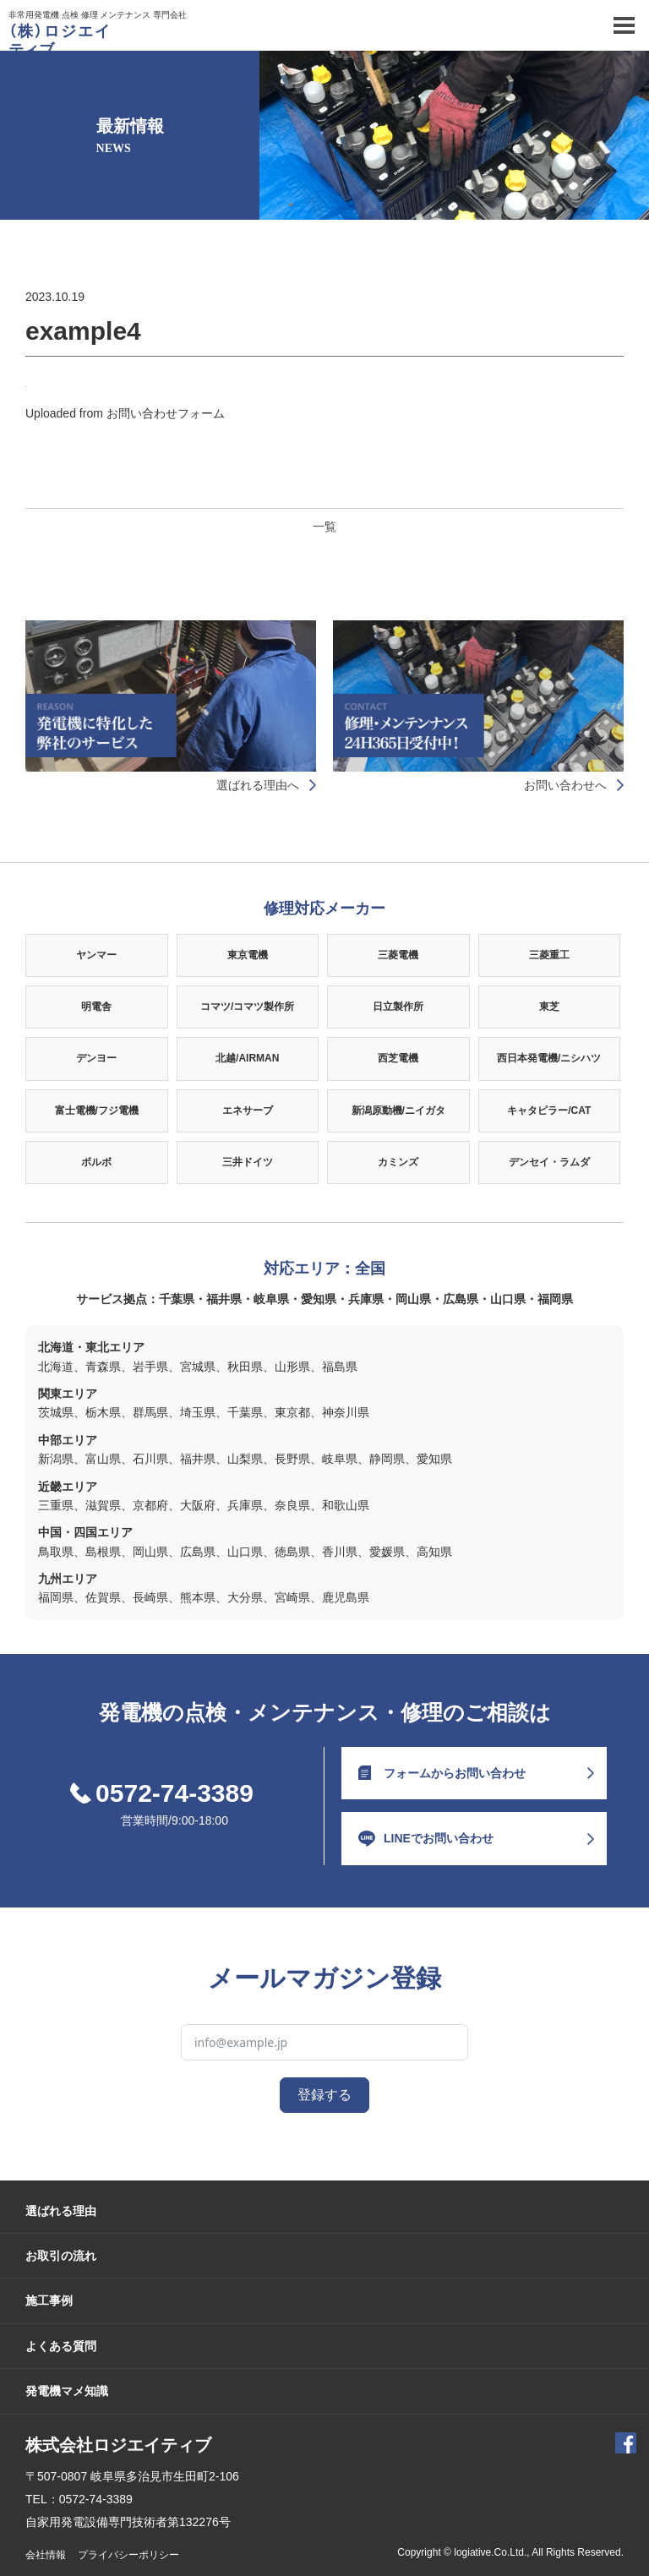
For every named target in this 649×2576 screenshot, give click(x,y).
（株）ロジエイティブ (59, 41)
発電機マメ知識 (66, 2391)
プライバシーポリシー (128, 2555)
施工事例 (49, 2300)
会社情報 (45, 2555)
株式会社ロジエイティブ (118, 2445)
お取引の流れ (60, 2255)
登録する (324, 2095)
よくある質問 (60, 2346)
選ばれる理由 (60, 2211)
